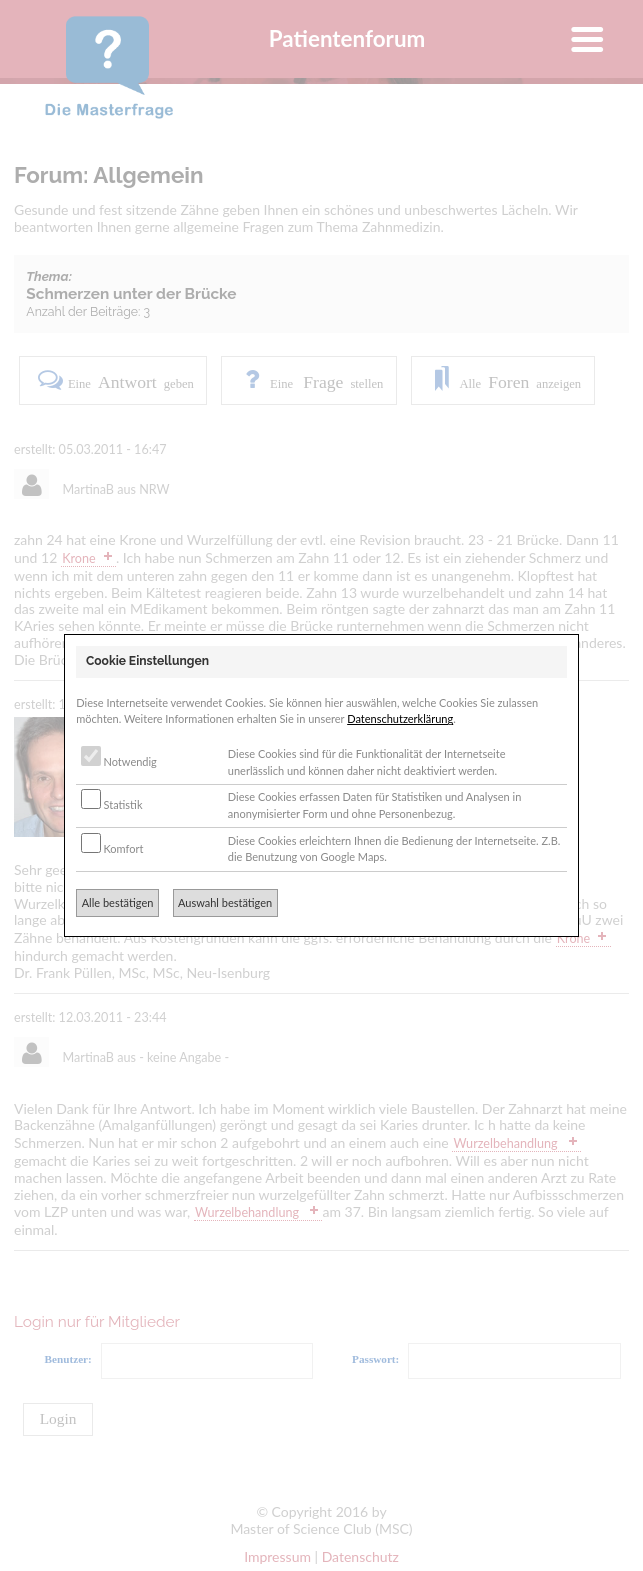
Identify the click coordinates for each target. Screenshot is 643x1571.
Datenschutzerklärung (400, 718)
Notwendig (119, 761)
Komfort (112, 848)
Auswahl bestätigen (225, 902)
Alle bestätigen (118, 902)
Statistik (112, 804)
